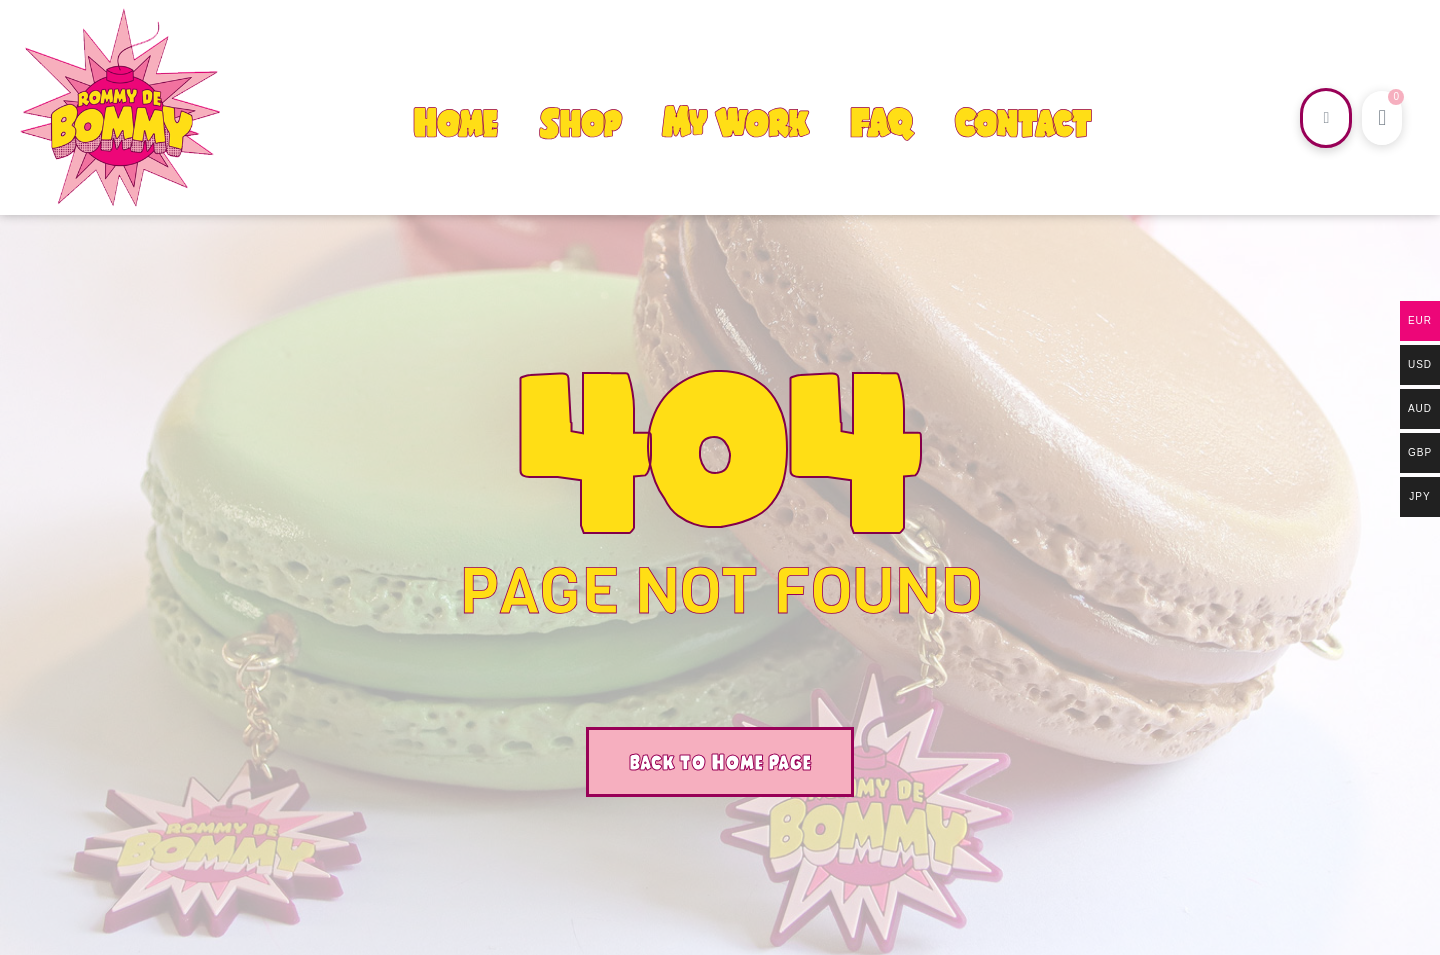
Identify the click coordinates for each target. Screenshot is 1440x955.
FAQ (881, 123)
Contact (1022, 123)
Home (455, 123)
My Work (735, 123)
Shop (580, 123)
